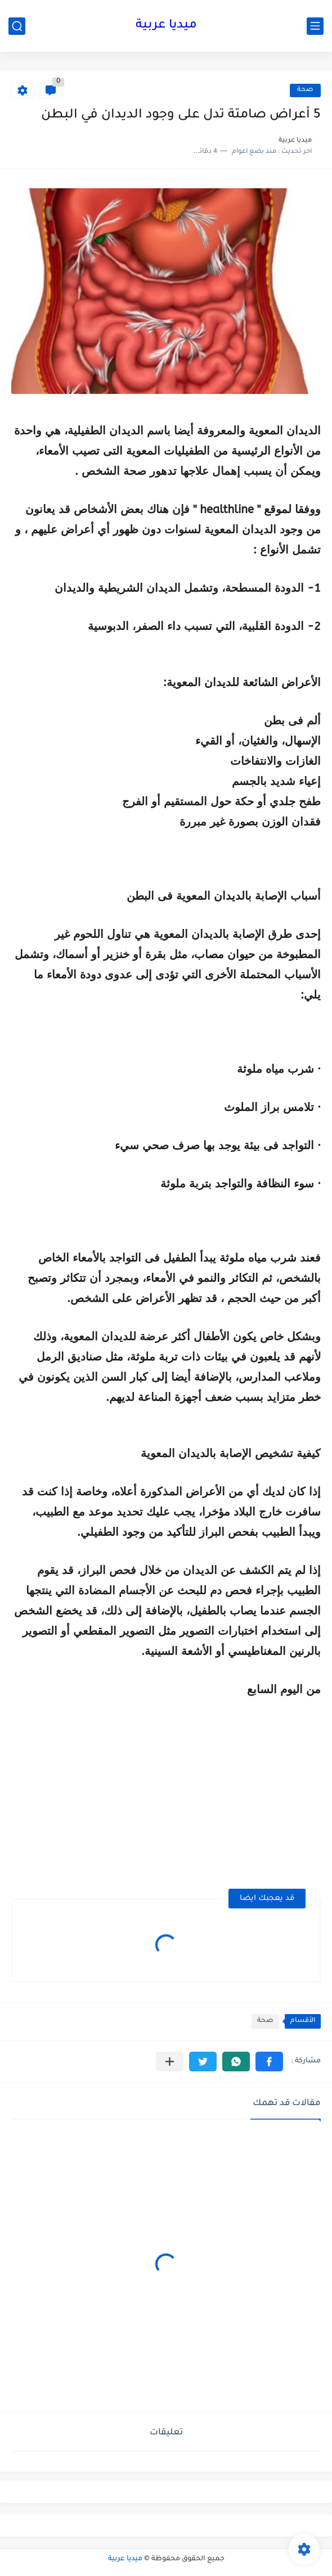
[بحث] (16, 26)
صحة (305, 90)
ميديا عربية (166, 26)
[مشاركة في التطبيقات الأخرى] (169, 2061)
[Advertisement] (226, 1795)
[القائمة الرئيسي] (315, 26)
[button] (269, 2061)
